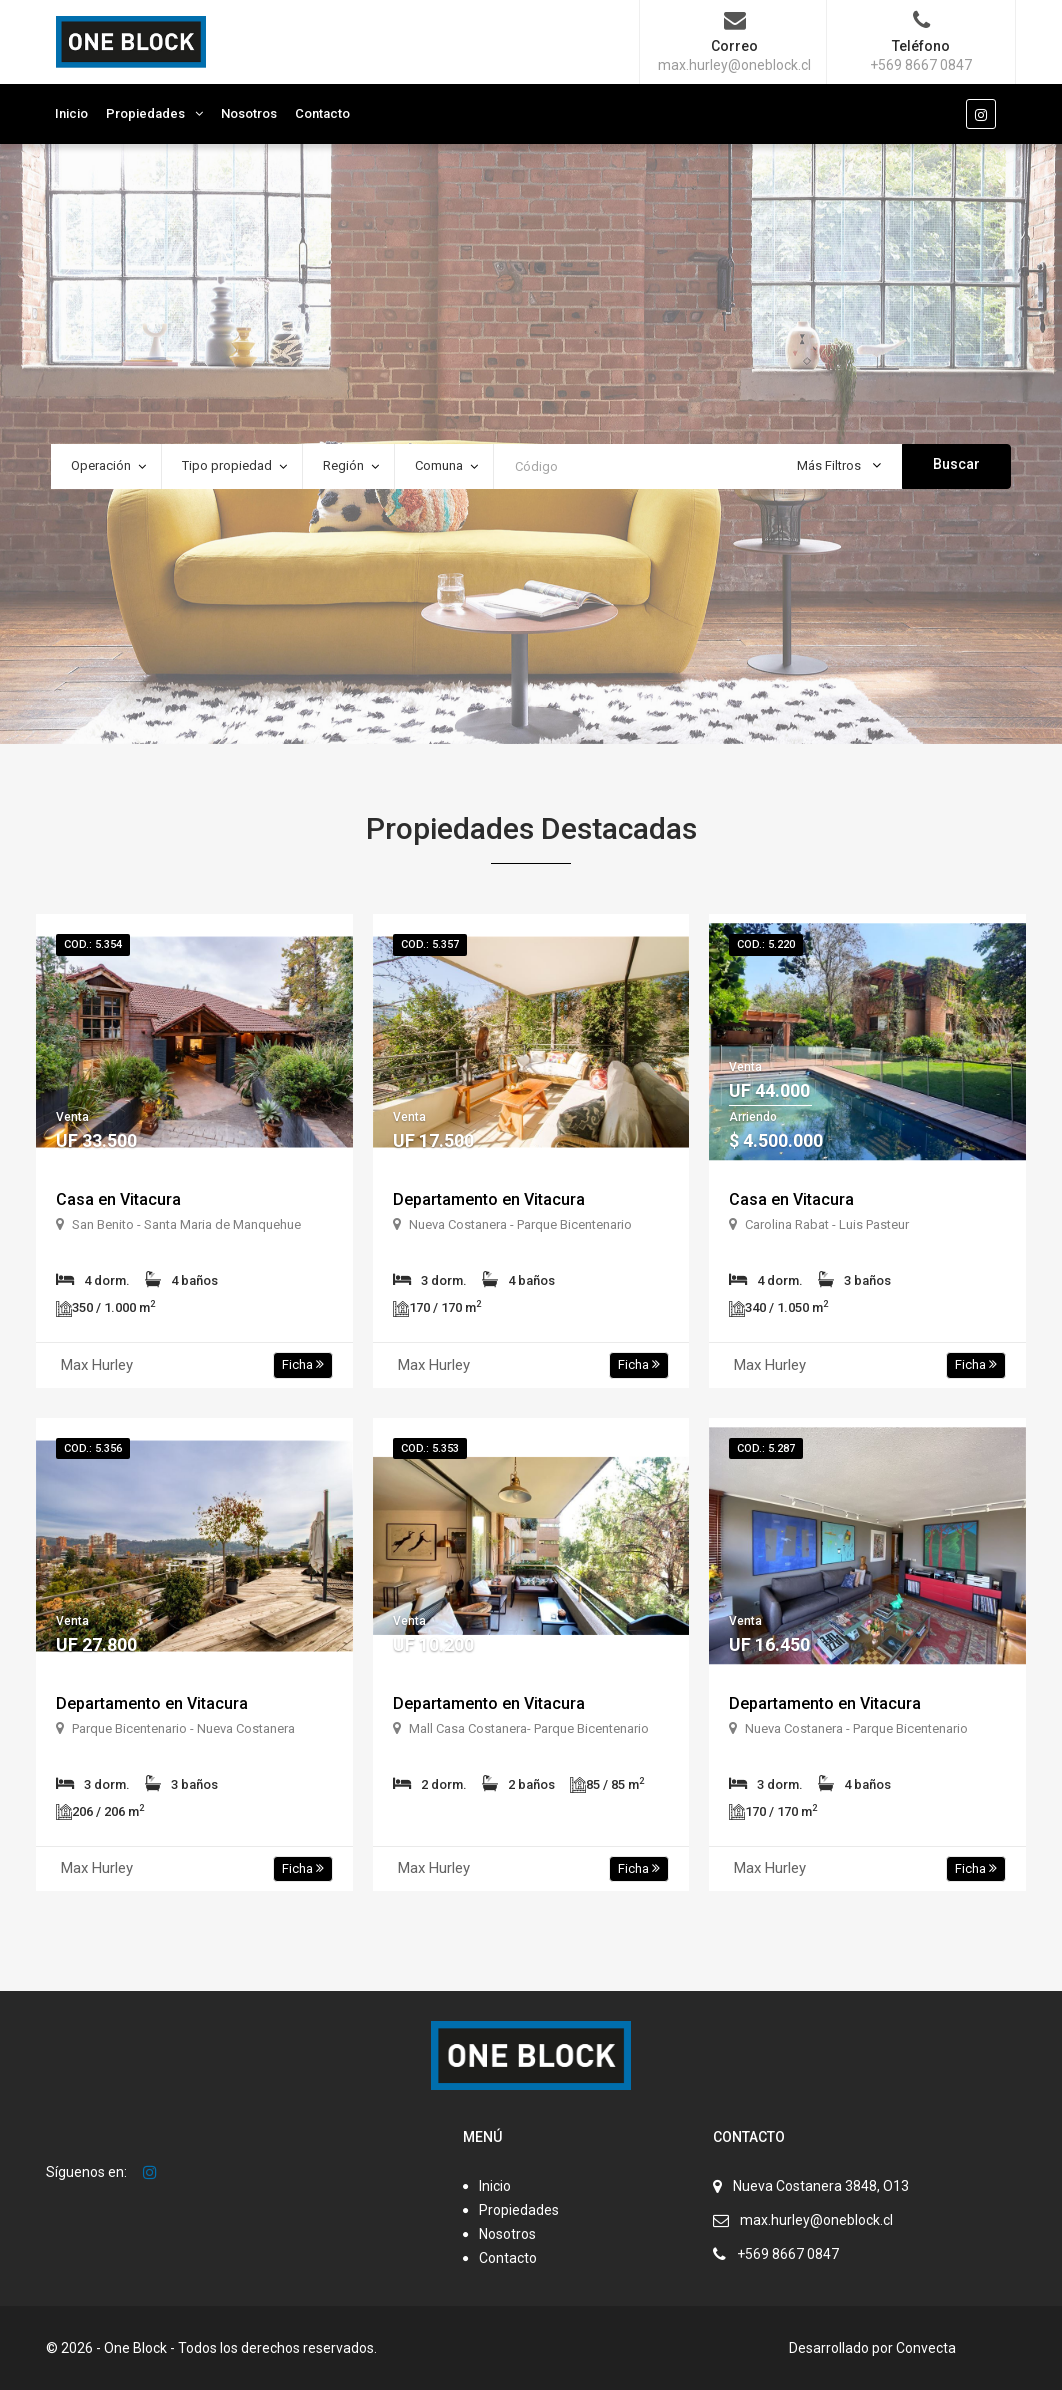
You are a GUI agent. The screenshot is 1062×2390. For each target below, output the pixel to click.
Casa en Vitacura (118, 1199)
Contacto (322, 113)
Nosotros (249, 113)
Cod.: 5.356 (93, 1448)
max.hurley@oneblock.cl (816, 2220)
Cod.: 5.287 (766, 1448)
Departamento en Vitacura (489, 1199)
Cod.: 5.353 (430, 1448)
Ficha (303, 1364)
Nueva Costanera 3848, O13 (821, 2186)
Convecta (926, 2348)
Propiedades (145, 113)
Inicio (71, 113)
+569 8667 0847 (788, 2254)
